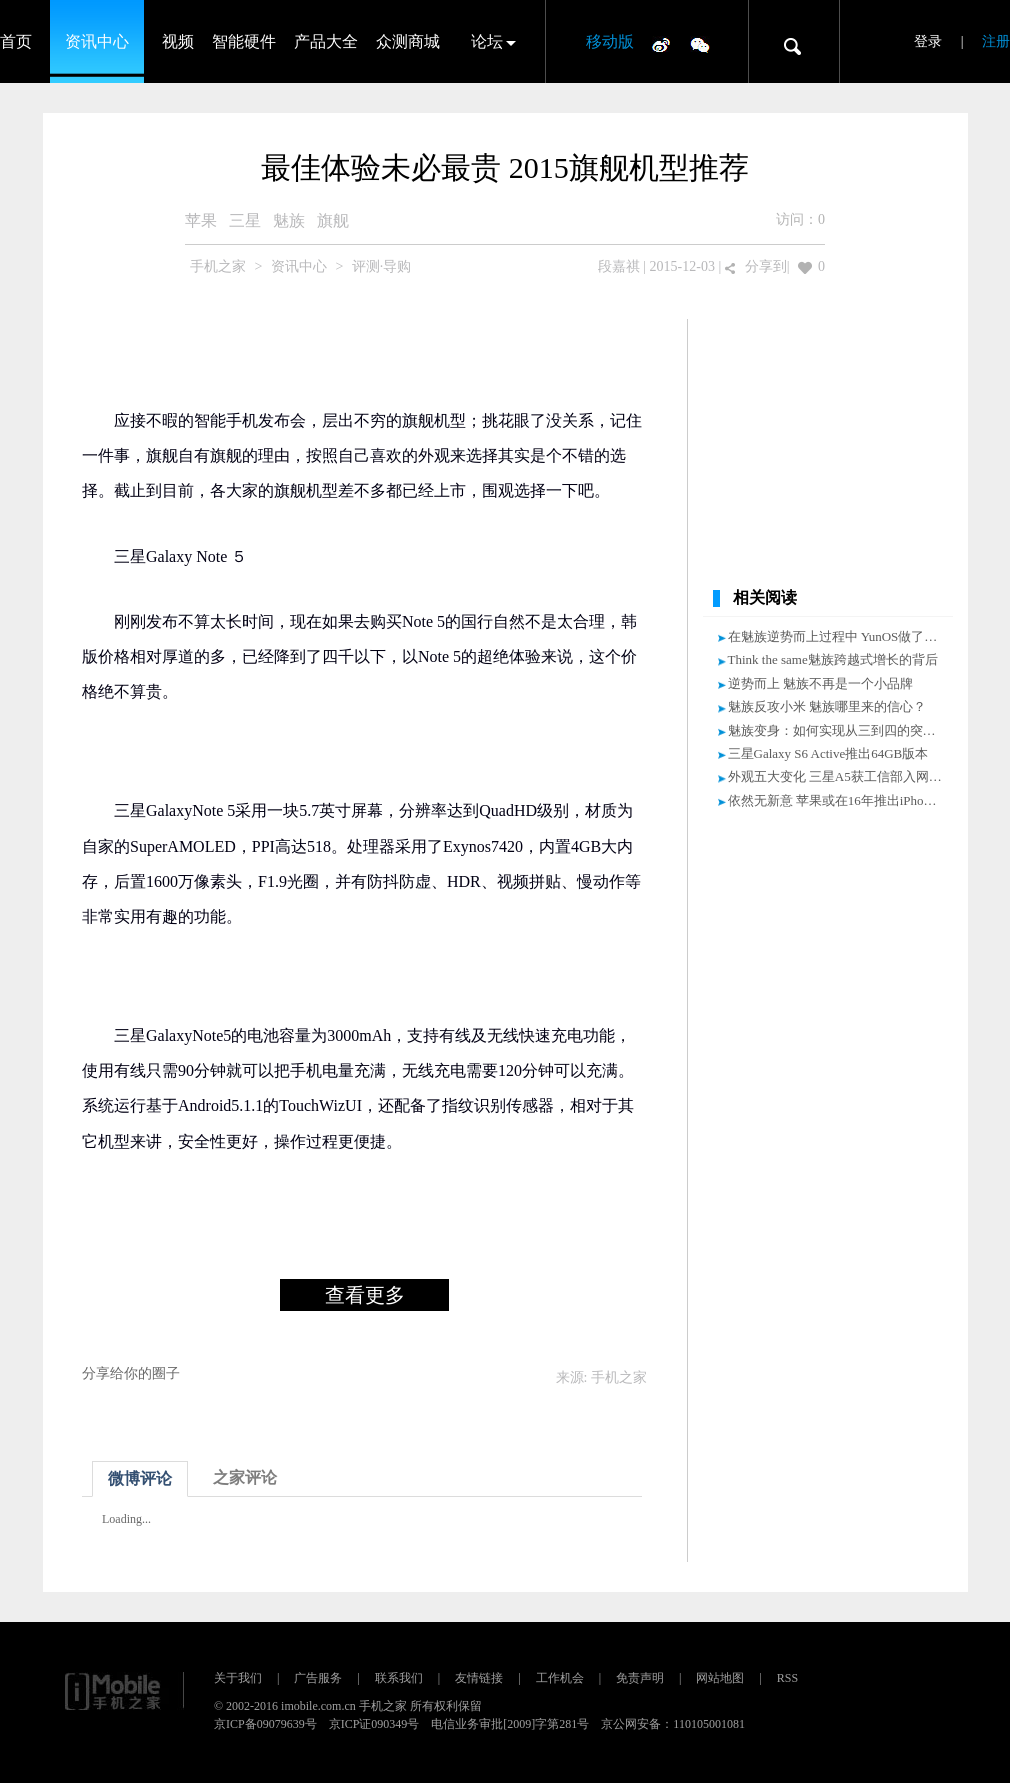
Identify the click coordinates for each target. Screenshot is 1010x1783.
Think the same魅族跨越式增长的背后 (833, 659)
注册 (996, 41)
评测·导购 (382, 266)
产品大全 (326, 41)
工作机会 (560, 1678)
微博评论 (140, 1478)
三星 (245, 220)
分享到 (766, 266)
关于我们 (238, 1678)
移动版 (610, 41)
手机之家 (218, 266)
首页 (16, 41)
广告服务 (318, 1678)
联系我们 (399, 1678)
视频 (178, 41)
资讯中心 (97, 41)
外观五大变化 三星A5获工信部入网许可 (841, 776)
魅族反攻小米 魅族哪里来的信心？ (827, 706)
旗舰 (333, 220)
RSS (787, 1678)
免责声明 (640, 1678)
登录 (928, 41)
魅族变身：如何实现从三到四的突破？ (838, 730)
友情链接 (479, 1678)
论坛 (487, 41)
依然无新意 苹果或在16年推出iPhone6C (840, 800)
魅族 (289, 220)
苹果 (201, 220)
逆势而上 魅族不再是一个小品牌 (820, 683)
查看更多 (365, 1295)
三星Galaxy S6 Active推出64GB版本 (828, 753)
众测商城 (408, 41)
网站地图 (720, 1678)
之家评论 (245, 1477)
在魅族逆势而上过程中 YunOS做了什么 (839, 636)
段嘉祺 (619, 266)
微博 (661, 44)
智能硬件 (244, 41)
